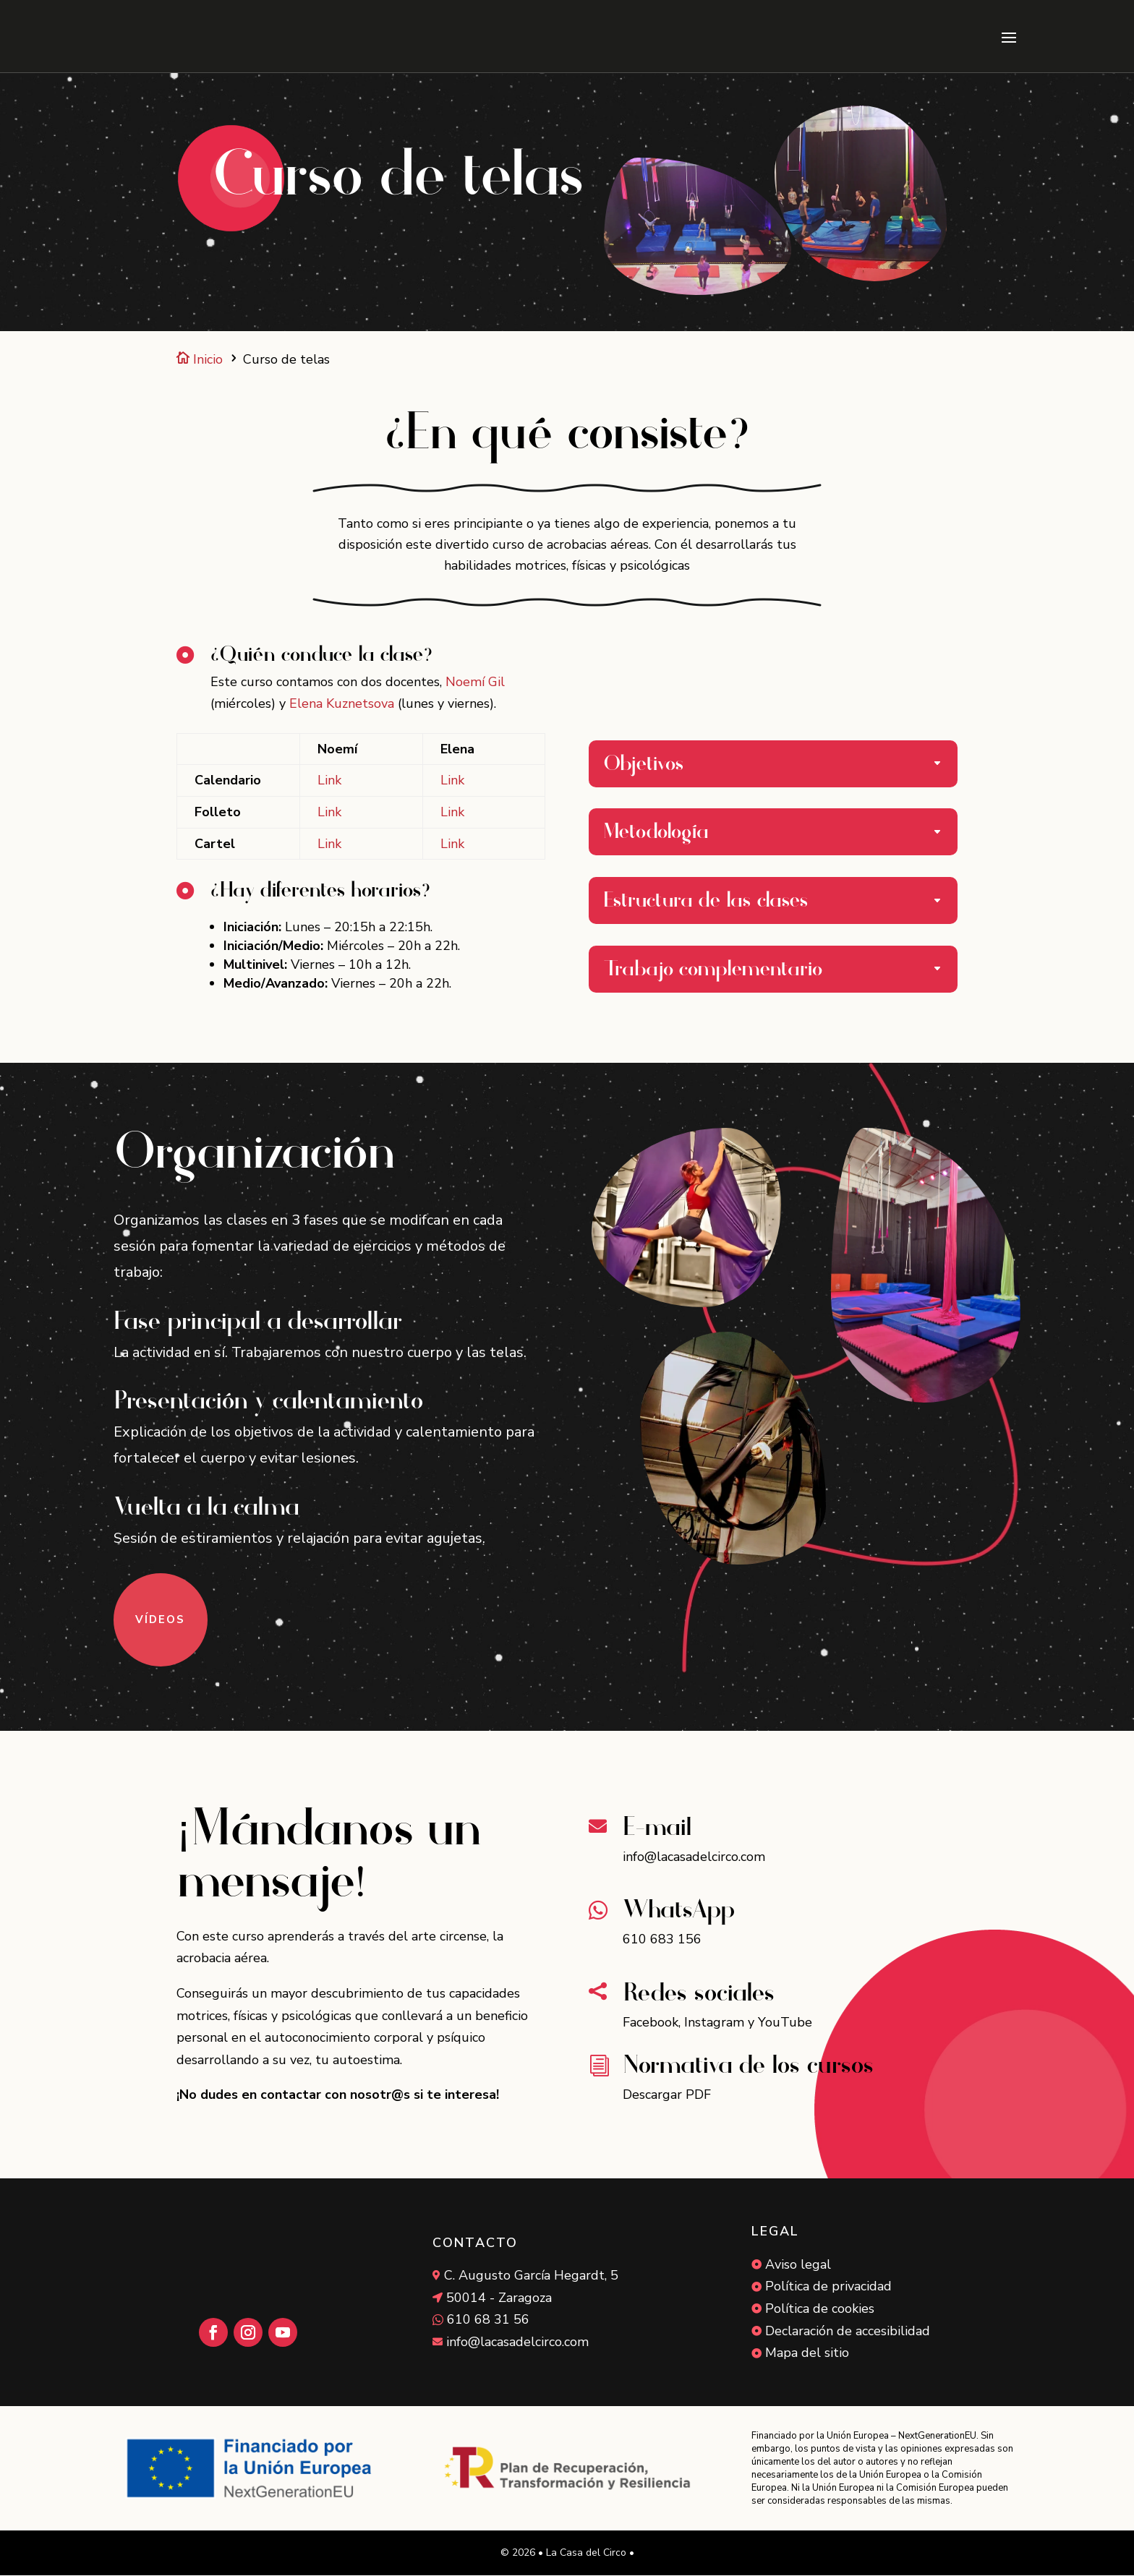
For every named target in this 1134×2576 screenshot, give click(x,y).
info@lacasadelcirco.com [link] (694, 1857)
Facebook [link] (650, 2023)
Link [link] (329, 781)
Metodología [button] (656, 832)
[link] (162, 36)
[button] (1008, 36)
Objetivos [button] (643, 765)
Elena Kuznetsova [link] (341, 704)
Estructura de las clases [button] (706, 901)
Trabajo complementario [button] (712, 970)
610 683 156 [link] (662, 1939)
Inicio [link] (199, 360)
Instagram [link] (714, 2023)
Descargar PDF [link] (667, 2095)
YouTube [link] (785, 2023)
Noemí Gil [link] (475, 682)
